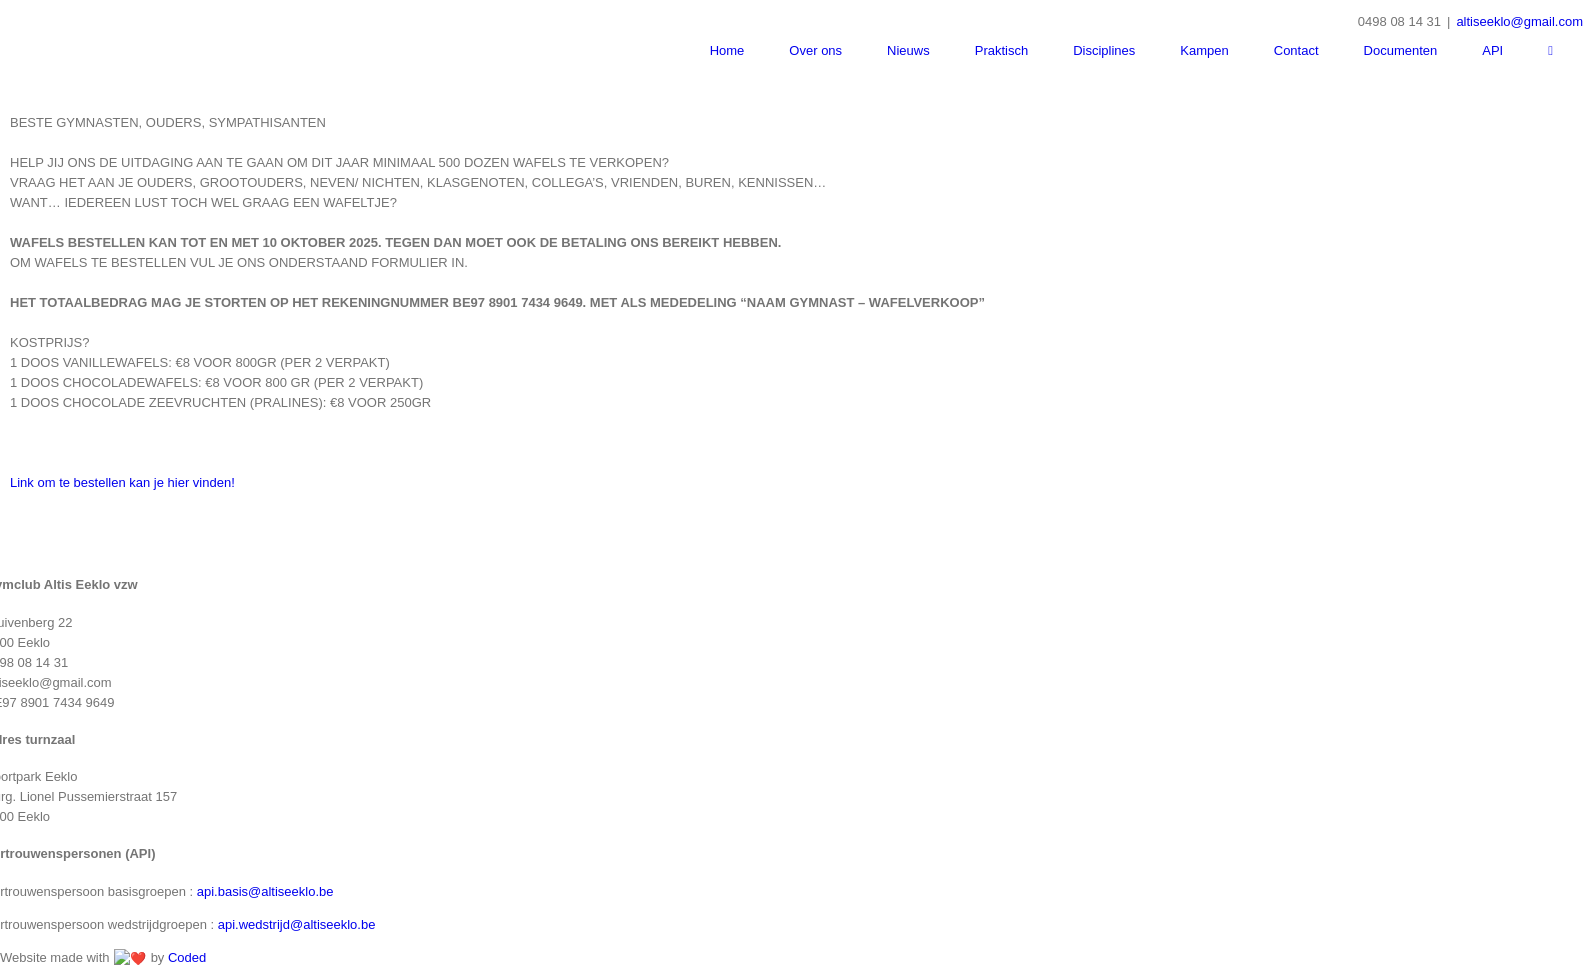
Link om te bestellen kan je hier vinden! (124, 585)
